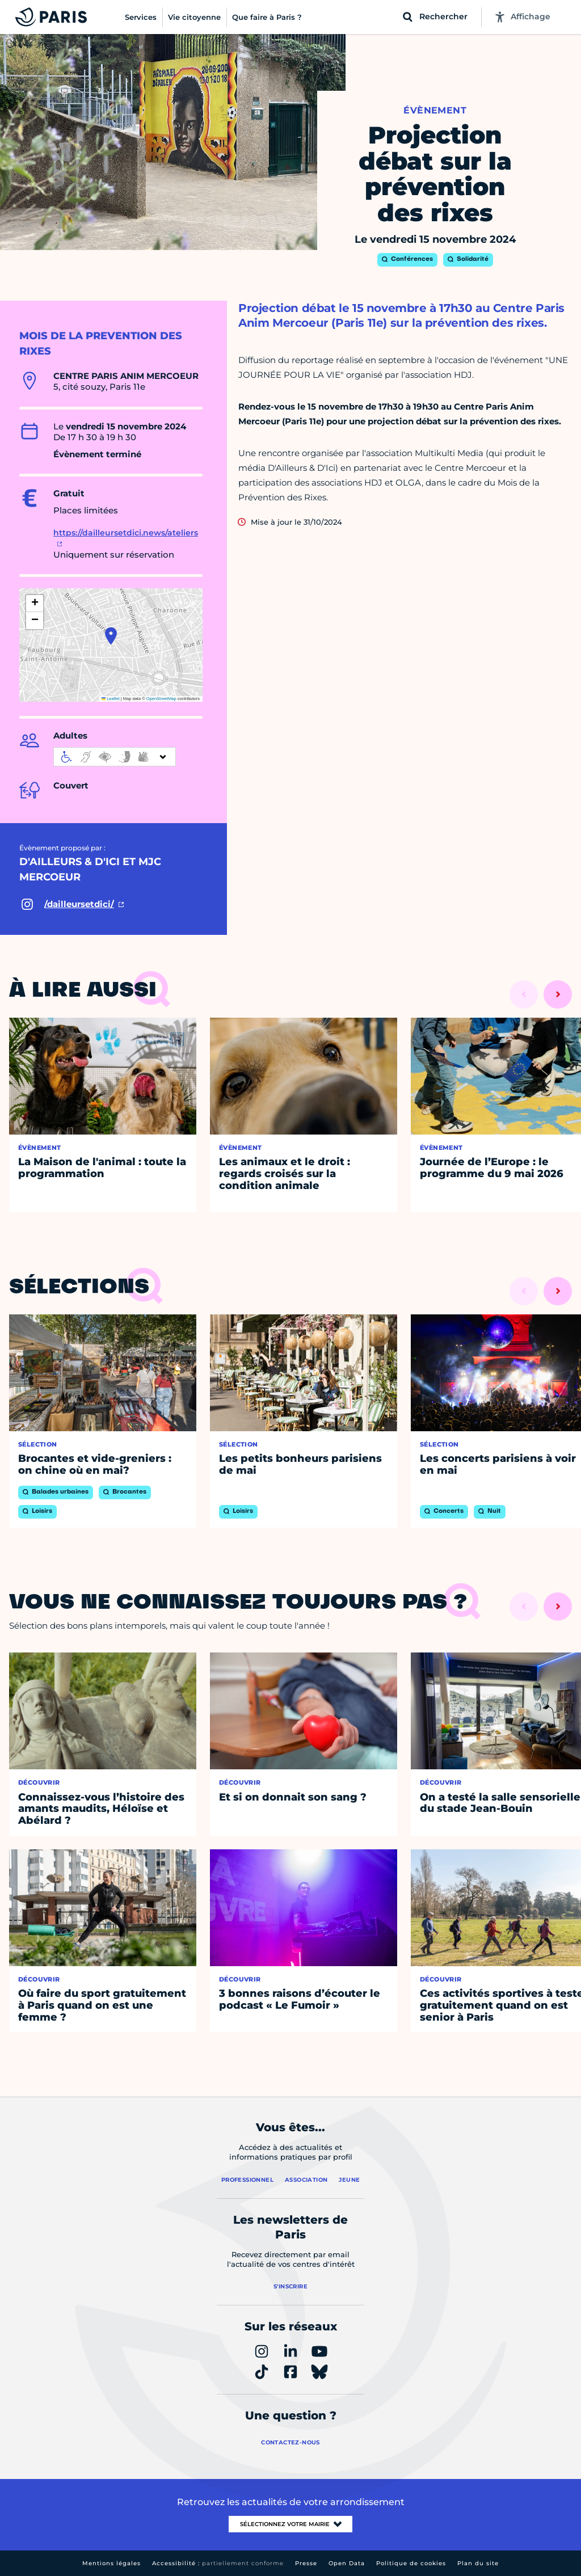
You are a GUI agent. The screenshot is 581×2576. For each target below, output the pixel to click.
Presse (306, 2563)
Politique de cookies (411, 2563)
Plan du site (478, 2563)
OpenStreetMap (161, 698)
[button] (111, 636)
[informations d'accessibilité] (114, 756)
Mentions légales (111, 2563)
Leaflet (111, 698)
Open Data (347, 2563)
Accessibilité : (218, 2563)
